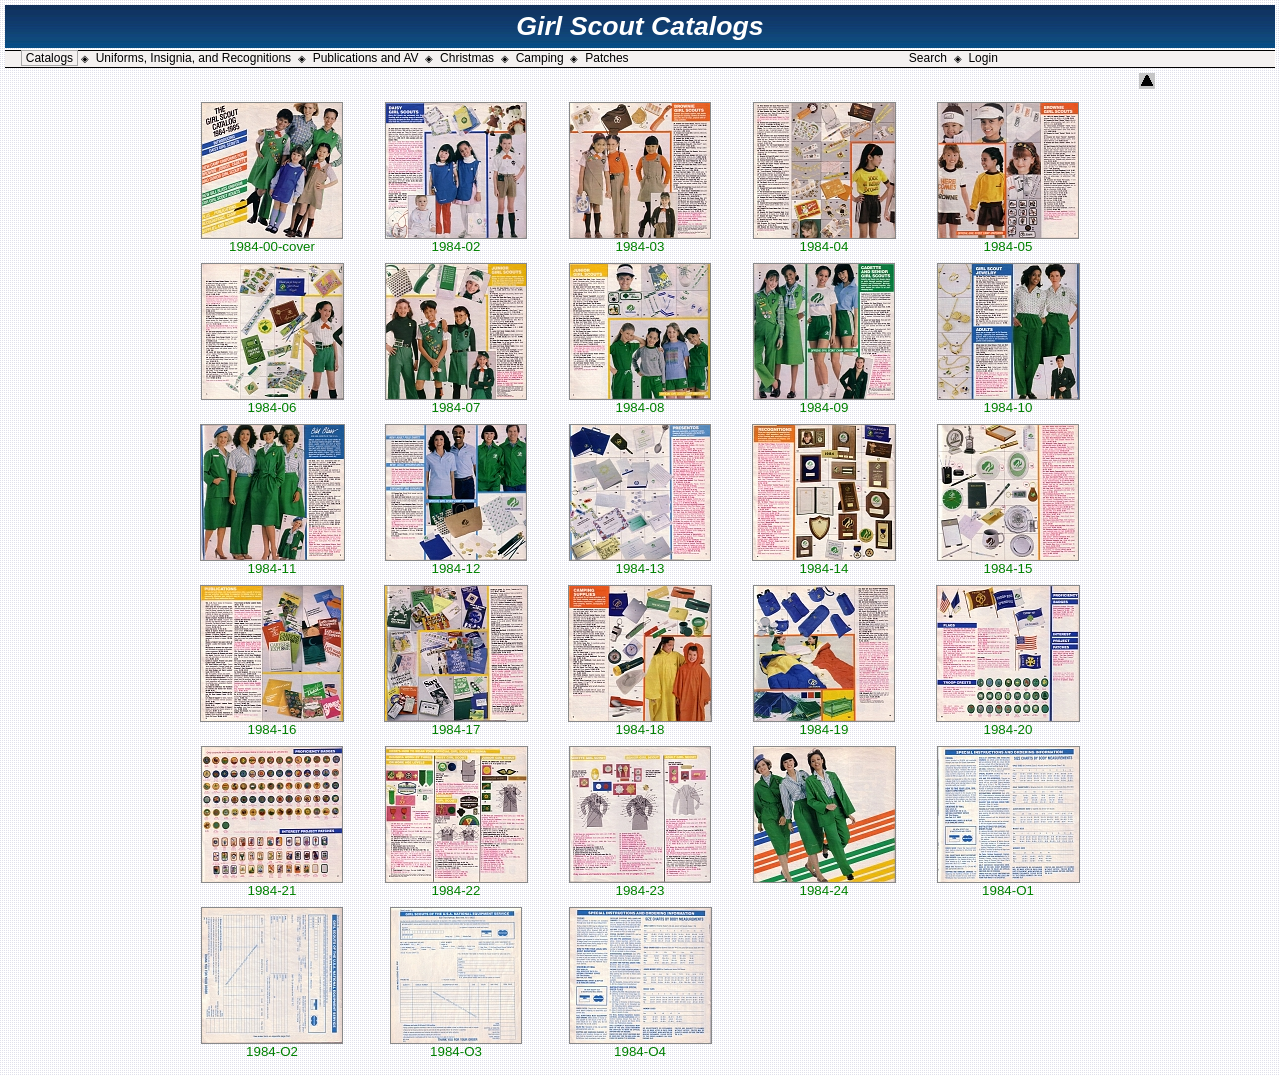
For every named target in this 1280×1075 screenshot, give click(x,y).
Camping (540, 58)
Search (928, 58)
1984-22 (456, 884)
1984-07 (456, 401)
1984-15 (1008, 562)
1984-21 (272, 884)
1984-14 (824, 562)
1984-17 (456, 723)
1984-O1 (1008, 884)
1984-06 (272, 401)
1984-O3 (456, 1045)
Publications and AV (366, 58)
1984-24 (824, 884)
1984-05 (1008, 240)
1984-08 (640, 401)
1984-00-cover (272, 240)
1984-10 (1008, 401)
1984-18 (640, 723)
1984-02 (456, 240)
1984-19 (824, 723)
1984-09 (824, 401)
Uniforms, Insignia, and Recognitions (193, 58)
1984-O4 (640, 1045)
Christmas (467, 58)
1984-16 (272, 723)
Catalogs (49, 58)
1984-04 (824, 240)
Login (982, 58)
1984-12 (456, 562)
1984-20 (1008, 723)
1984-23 (640, 884)
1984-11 (272, 562)
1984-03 (640, 240)
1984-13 (640, 562)
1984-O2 (272, 1045)
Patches (606, 58)
